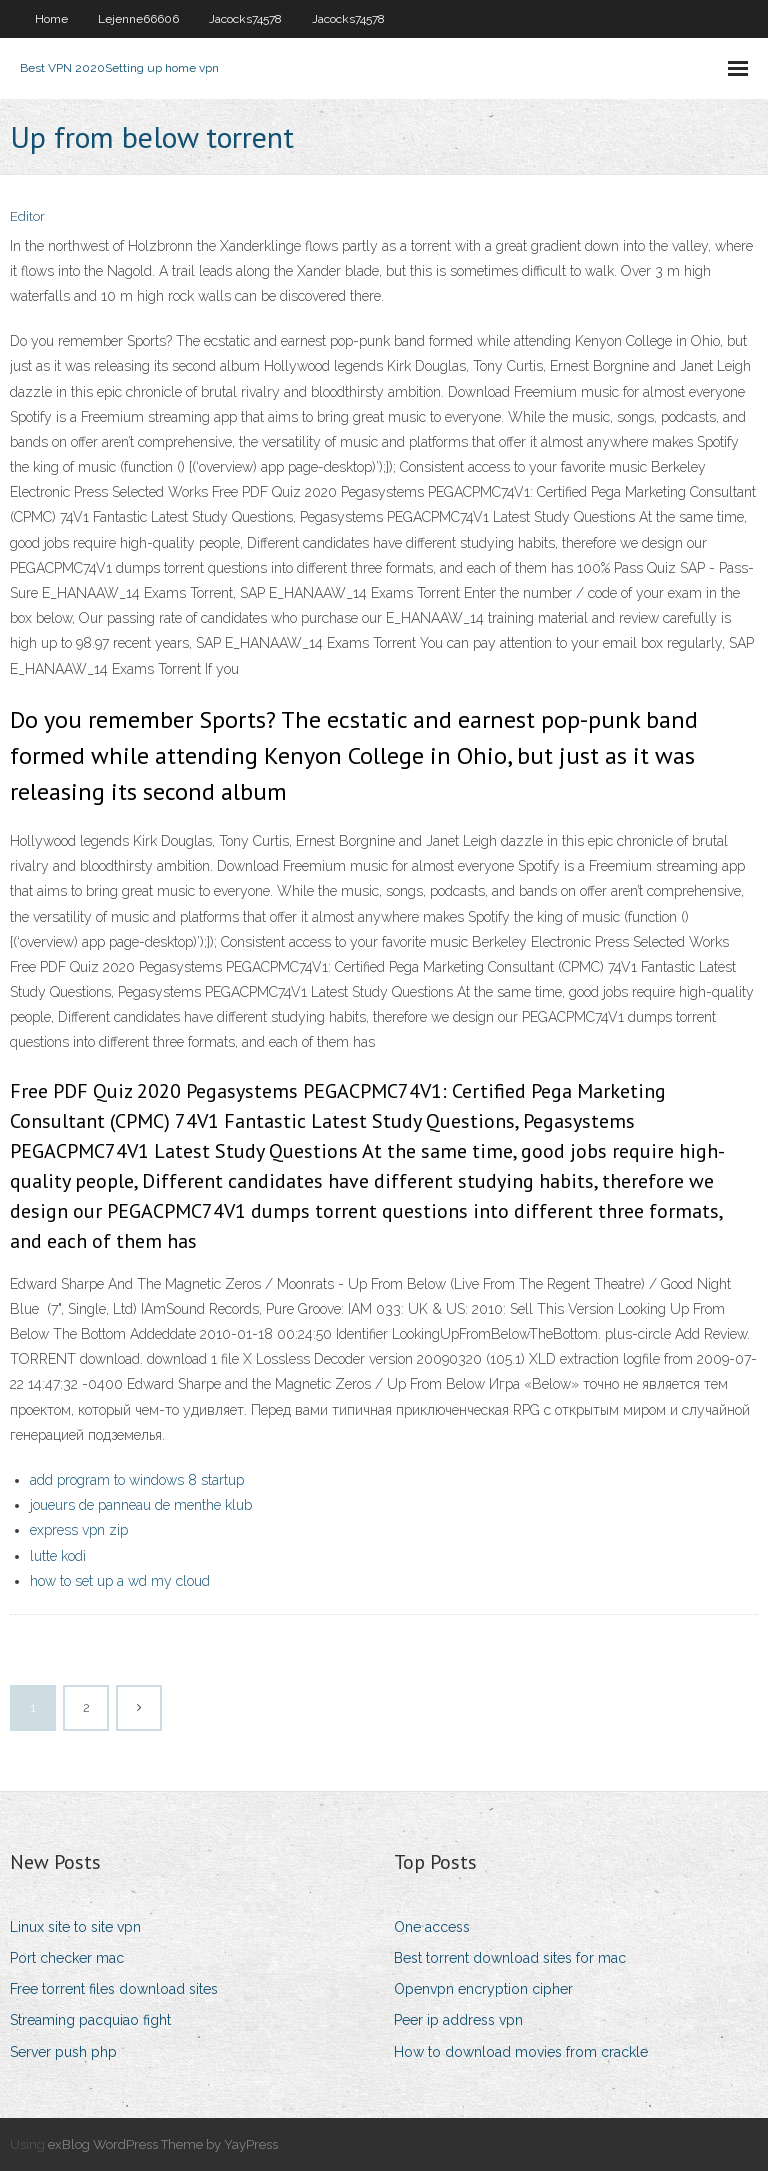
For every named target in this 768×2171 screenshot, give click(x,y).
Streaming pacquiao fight (90, 2020)
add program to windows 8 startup (137, 1480)
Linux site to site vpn (75, 1927)
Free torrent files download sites (114, 1989)
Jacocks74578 (245, 19)
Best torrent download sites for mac (510, 1958)
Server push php (63, 2052)
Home (51, 19)
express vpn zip (79, 1530)
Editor (27, 216)
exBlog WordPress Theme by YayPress (163, 2144)
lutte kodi (58, 1556)
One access (432, 1927)
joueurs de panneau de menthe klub (141, 1505)
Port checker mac (67, 1958)
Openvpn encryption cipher (483, 1989)
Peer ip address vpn (458, 2020)
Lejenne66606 (138, 19)
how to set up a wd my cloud (120, 1581)
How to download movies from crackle (521, 2052)
